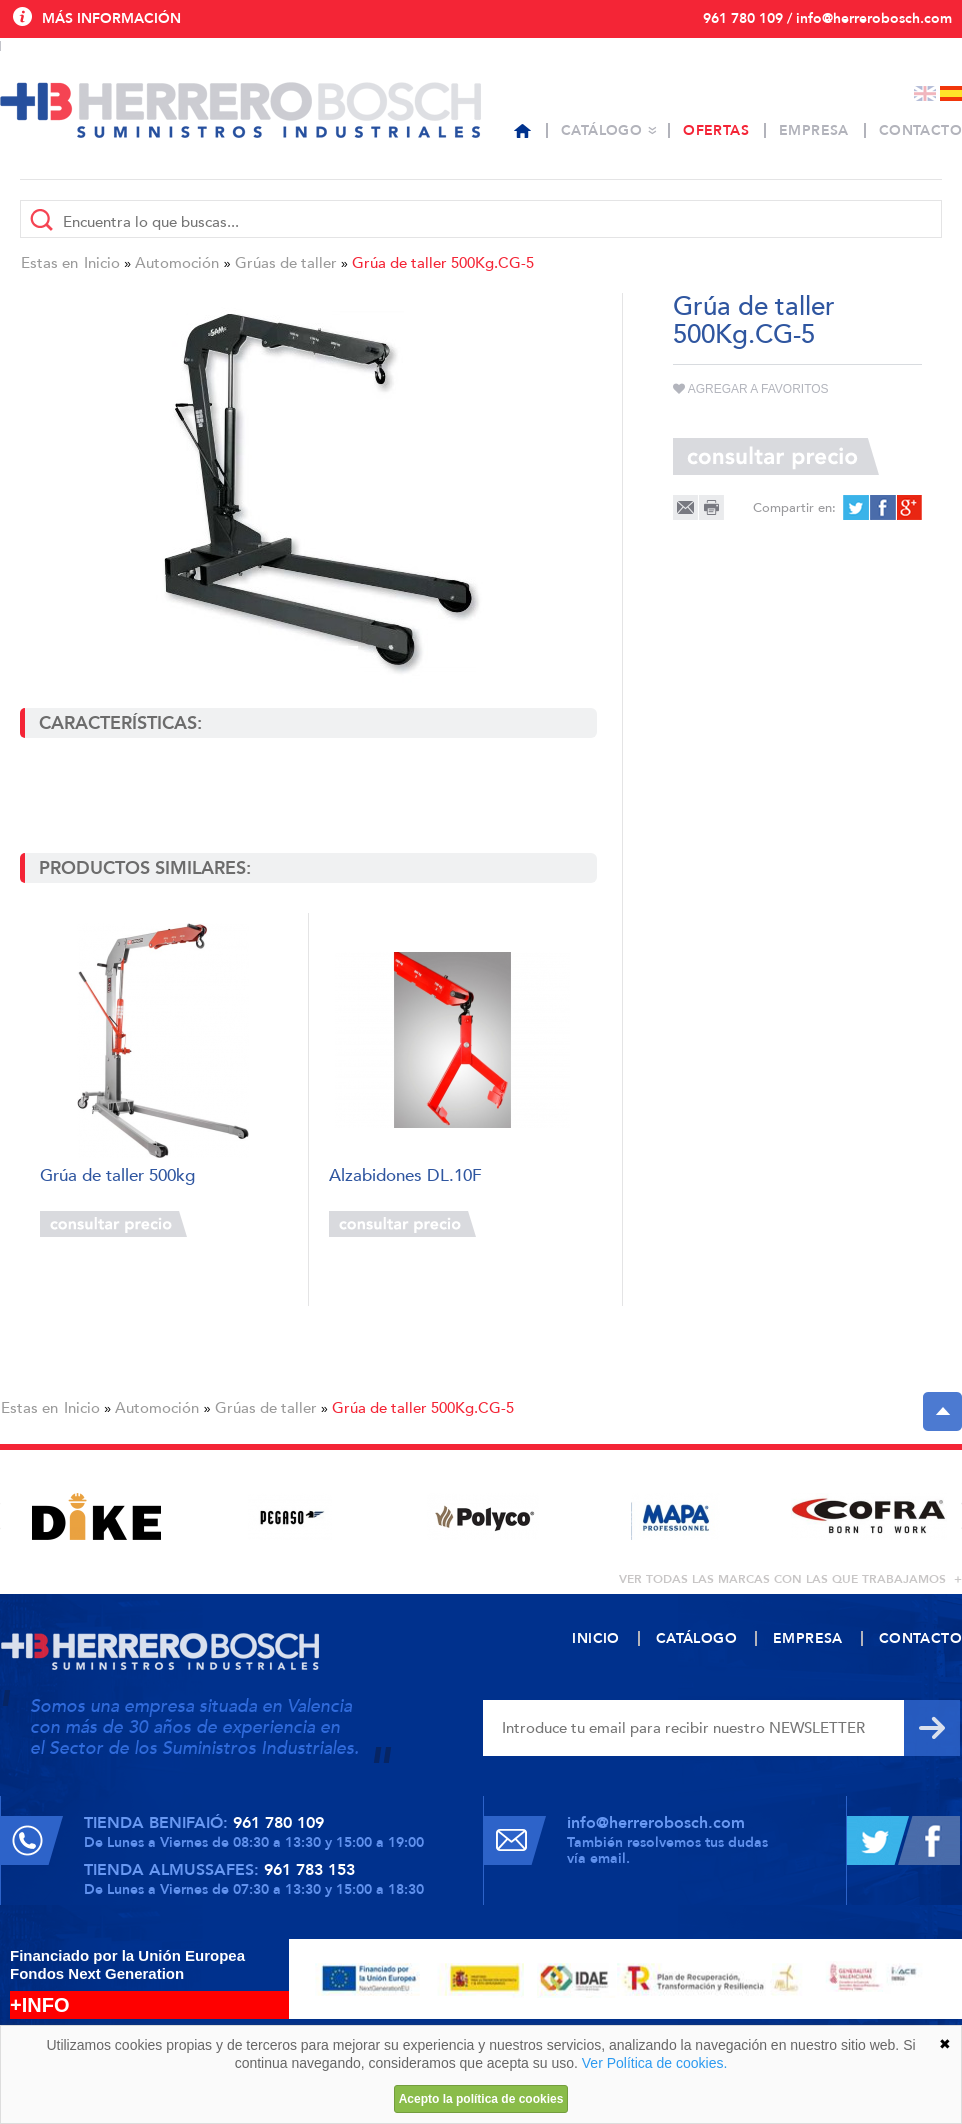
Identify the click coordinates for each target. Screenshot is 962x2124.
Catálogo (601, 130)
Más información (111, 18)
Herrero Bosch (240, 110)
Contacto (920, 130)
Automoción (177, 263)
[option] (96, 1516)
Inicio (102, 263)
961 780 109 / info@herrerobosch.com (827, 18)
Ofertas (716, 130)
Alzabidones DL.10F (405, 1176)
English (925, 93)
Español (951, 93)
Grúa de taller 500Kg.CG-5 (443, 263)
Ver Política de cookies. (655, 2063)
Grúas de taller (286, 263)
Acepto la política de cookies (481, 2099)
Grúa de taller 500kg (117, 1176)
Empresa (814, 130)
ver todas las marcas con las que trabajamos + (790, 1579)
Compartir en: (794, 508)
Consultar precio (113, 1224)
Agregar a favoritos (751, 389)
